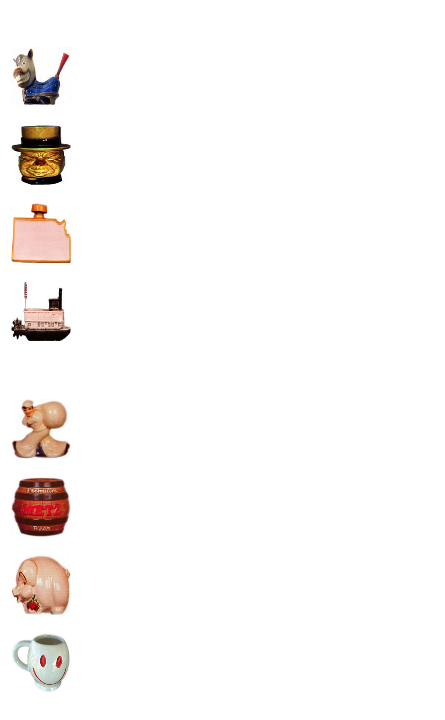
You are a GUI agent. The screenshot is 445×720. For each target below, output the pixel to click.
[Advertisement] (243, 151)
